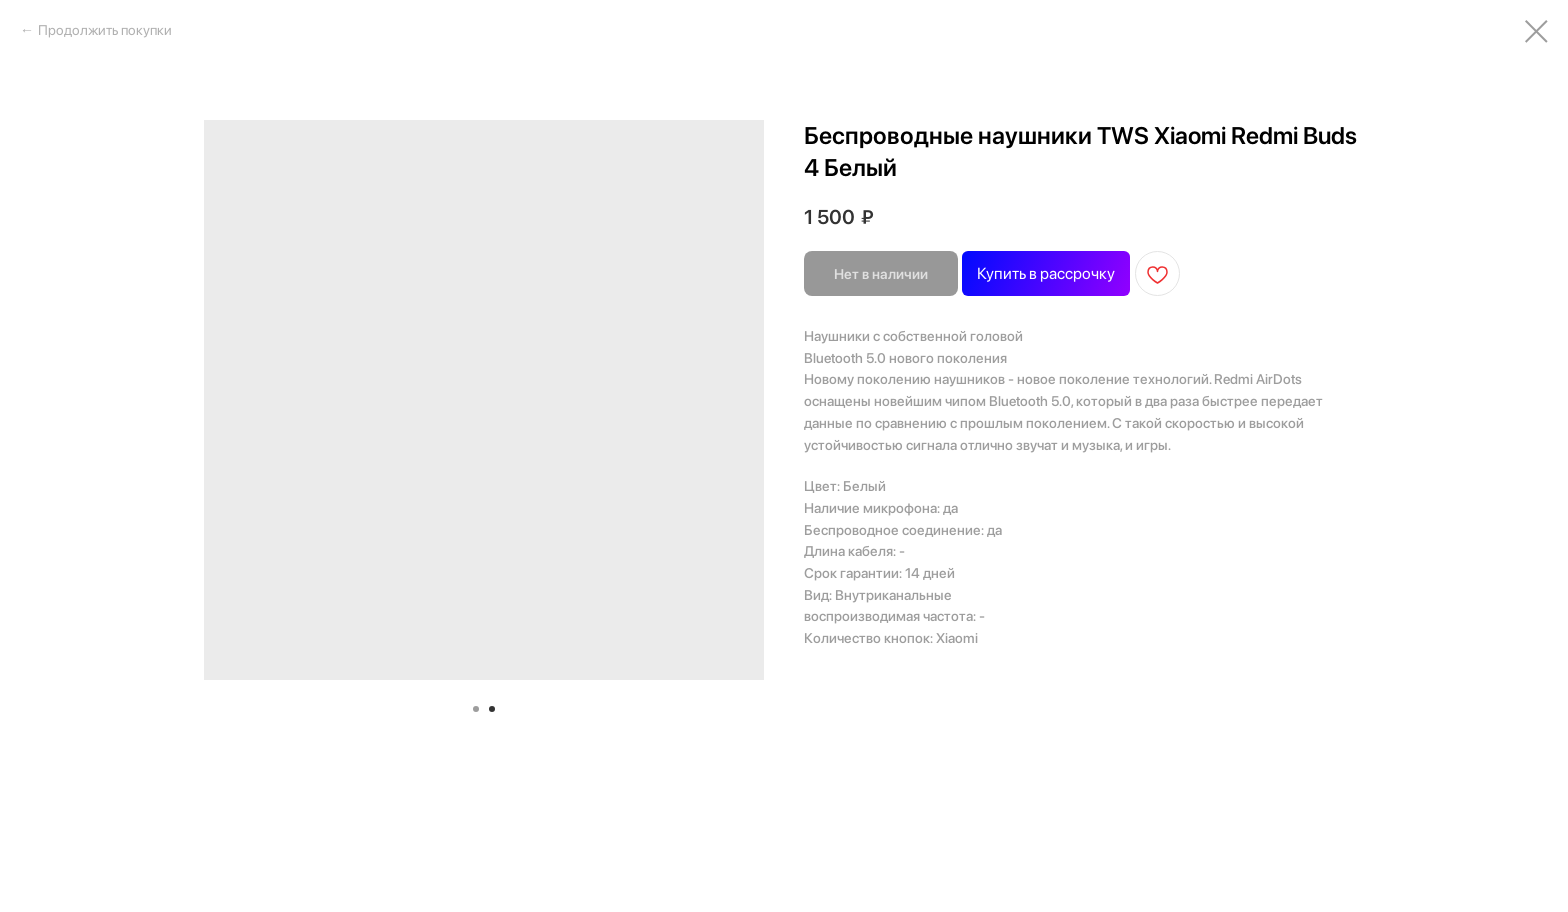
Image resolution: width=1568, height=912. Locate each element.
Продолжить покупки (105, 30)
